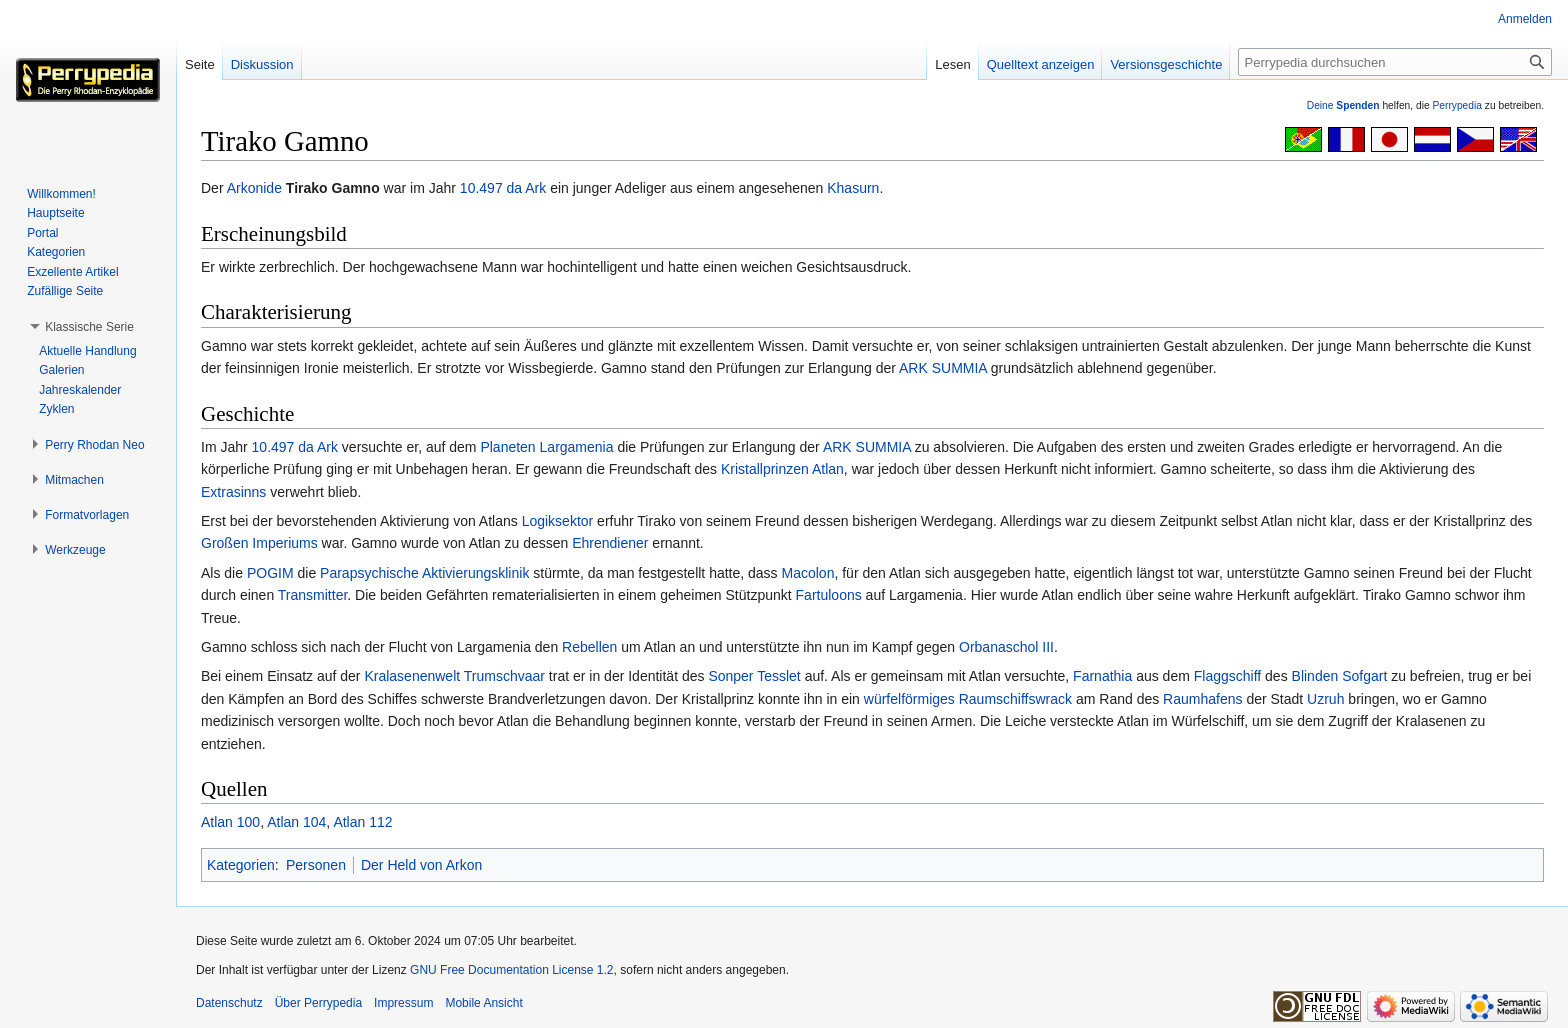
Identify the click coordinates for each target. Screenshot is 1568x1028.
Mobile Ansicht (483, 1003)
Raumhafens (1202, 699)
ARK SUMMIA (943, 368)
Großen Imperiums (259, 543)
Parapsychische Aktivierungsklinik (424, 573)
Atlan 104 (296, 822)
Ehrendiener (610, 543)
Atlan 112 (362, 822)
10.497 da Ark (503, 188)
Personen (316, 865)
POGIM (270, 573)
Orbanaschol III (1006, 647)
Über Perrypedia (318, 1003)
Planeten (507, 447)
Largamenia (577, 447)
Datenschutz (229, 1003)
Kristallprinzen (765, 469)
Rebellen (589, 647)
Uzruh (1325, 699)
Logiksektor (558, 521)
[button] (89, 327)
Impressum (403, 1003)
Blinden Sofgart (1340, 676)
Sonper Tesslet (754, 676)
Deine (1343, 105)
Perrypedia (1457, 105)
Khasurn (853, 188)
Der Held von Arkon (421, 865)
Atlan (828, 469)
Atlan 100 (230, 822)
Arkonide (254, 188)
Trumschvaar (504, 676)
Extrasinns (233, 492)
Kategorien (241, 865)
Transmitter (313, 595)
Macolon (808, 573)
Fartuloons (829, 595)
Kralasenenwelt (412, 676)
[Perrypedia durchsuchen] (1395, 62)
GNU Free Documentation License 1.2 (511, 970)
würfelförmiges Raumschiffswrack (968, 699)
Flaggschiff (1227, 676)
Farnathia (1102, 676)
